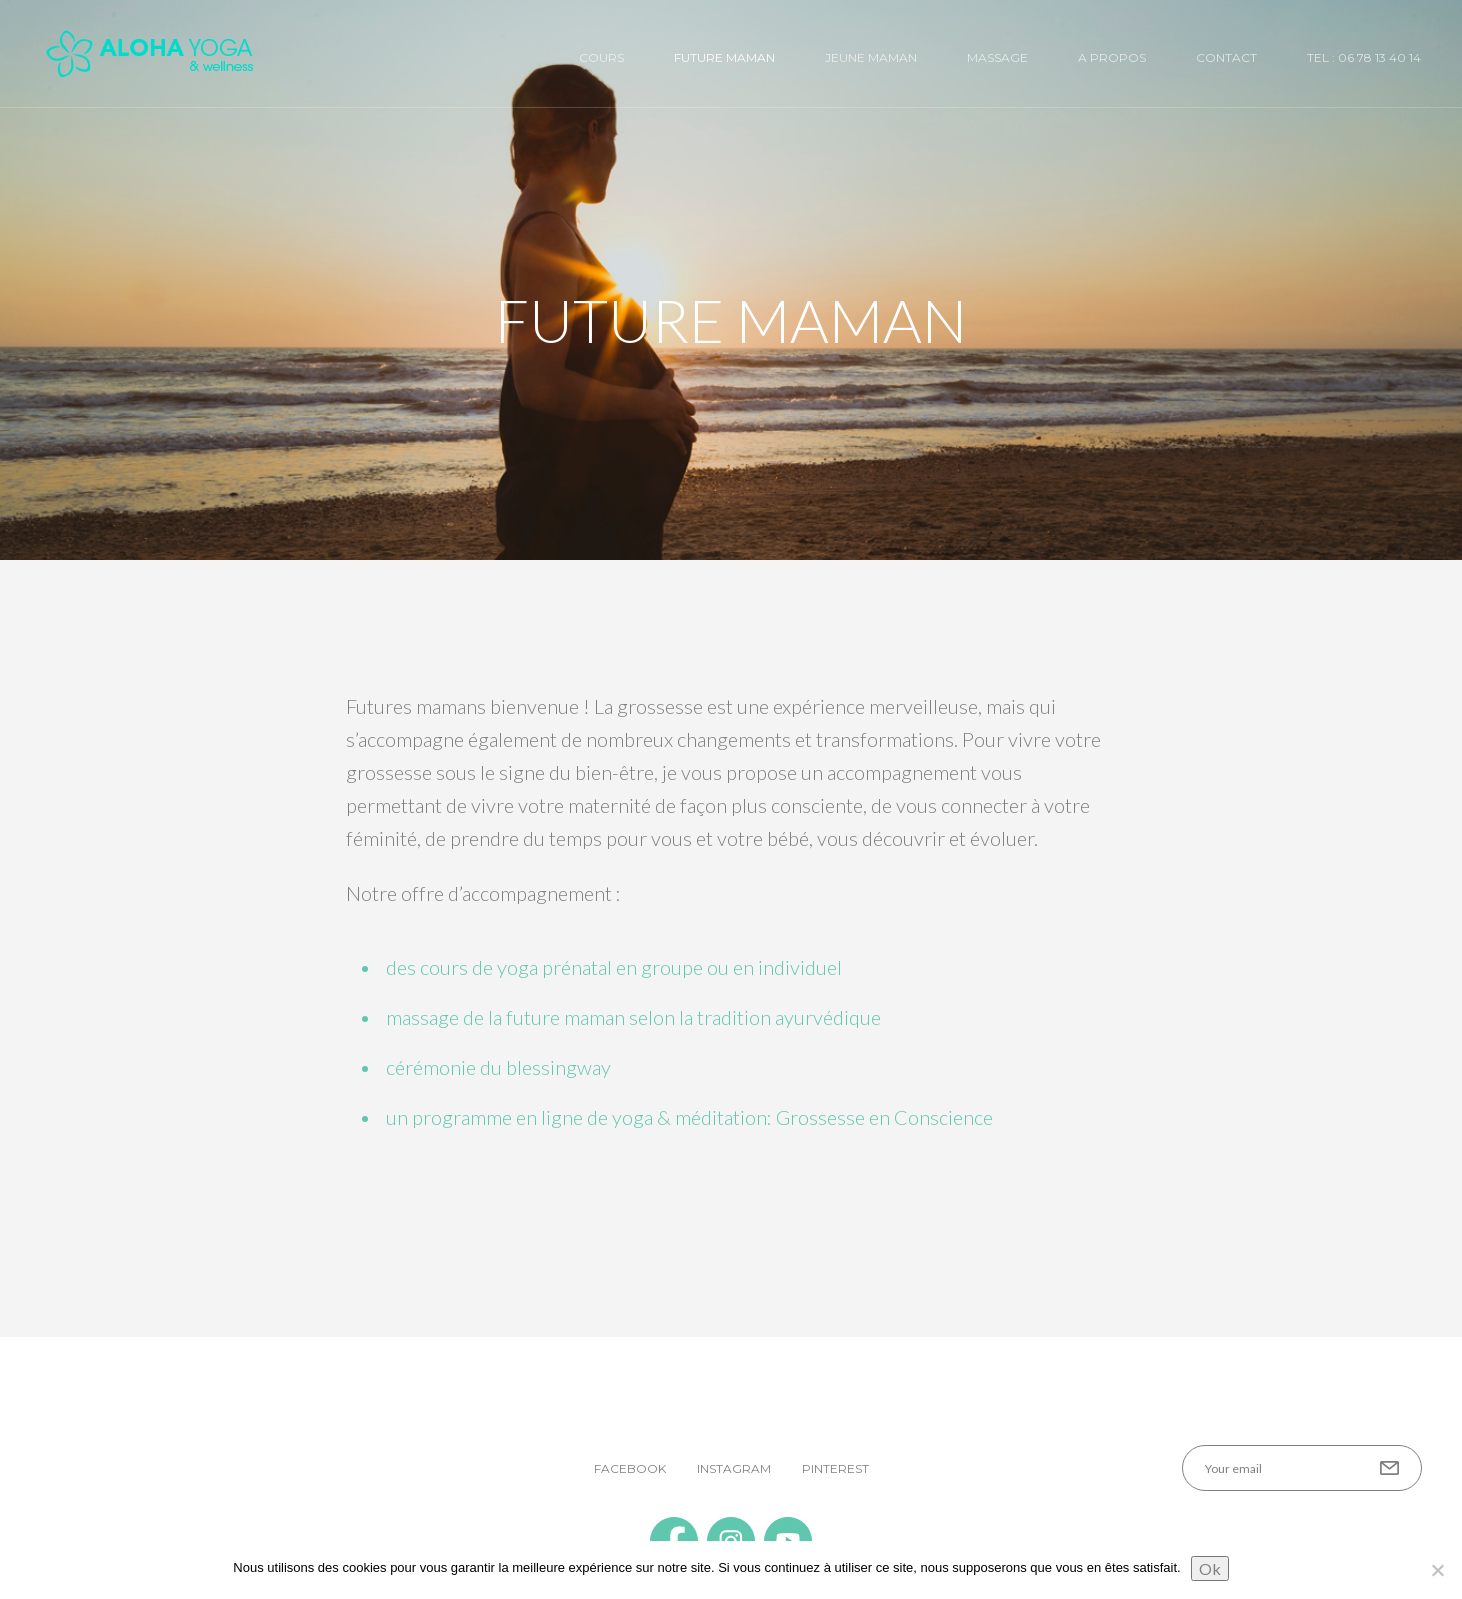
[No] (1437, 1570)
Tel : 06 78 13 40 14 (1364, 57)
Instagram (734, 1468)
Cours (601, 57)
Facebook (630, 1468)
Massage (997, 57)
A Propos (1112, 57)
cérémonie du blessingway (498, 1067)
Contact (1226, 57)
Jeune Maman (871, 57)
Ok (1210, 1568)
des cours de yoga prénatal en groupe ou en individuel (614, 967)
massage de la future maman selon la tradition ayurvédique (633, 1017)
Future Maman (724, 57)
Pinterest (835, 1468)
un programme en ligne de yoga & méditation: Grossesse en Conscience (689, 1117)
